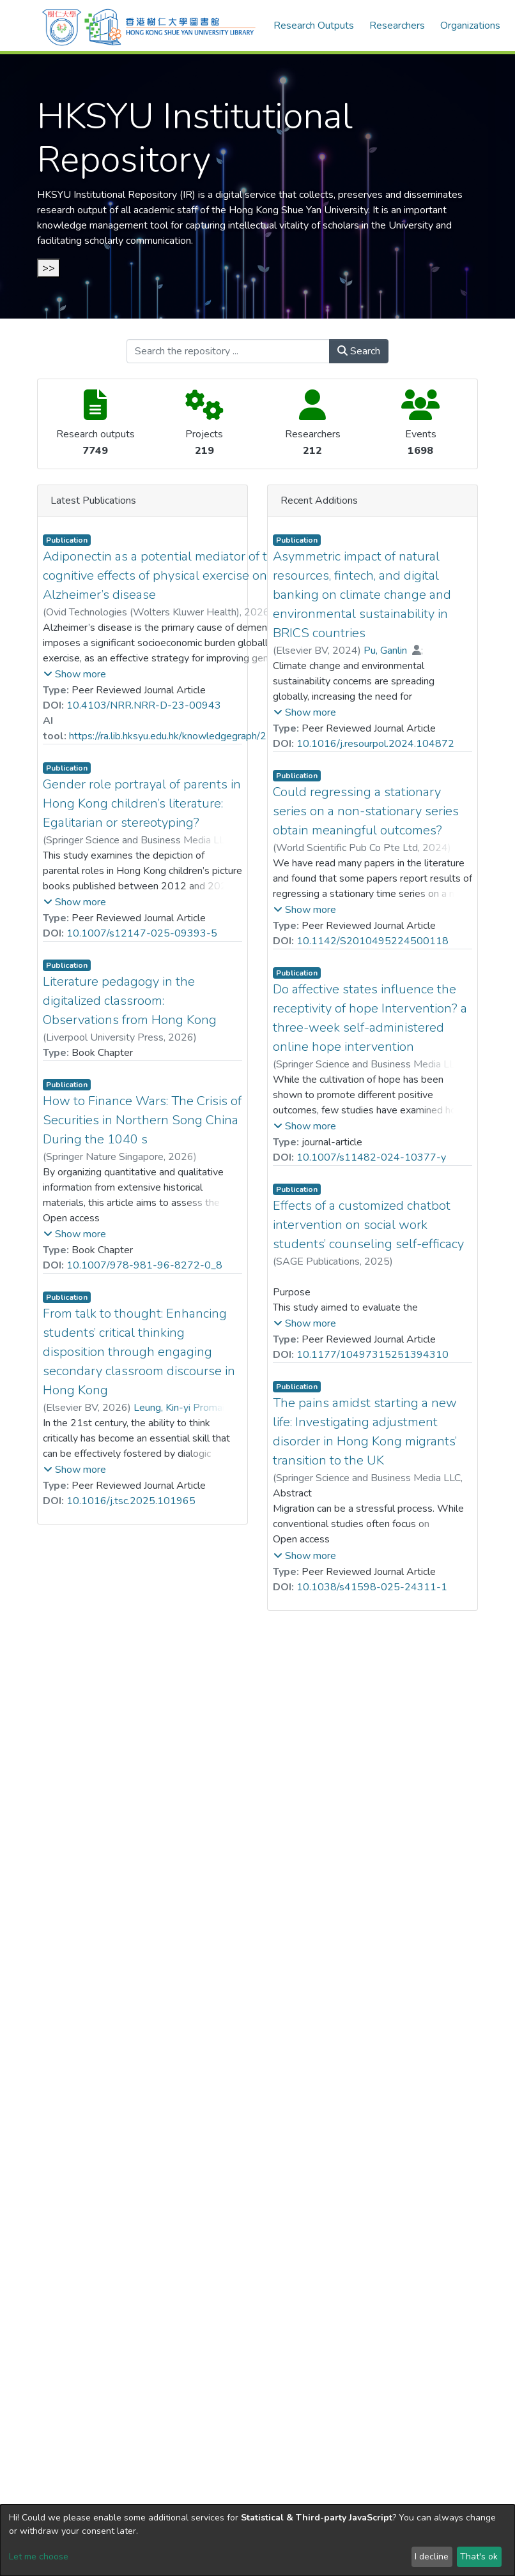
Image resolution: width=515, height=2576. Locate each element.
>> (48, 268)
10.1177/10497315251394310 (372, 1355)
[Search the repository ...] (228, 351)
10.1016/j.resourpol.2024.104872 (375, 744)
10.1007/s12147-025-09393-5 (141, 933)
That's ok (479, 2556)
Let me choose (38, 2556)
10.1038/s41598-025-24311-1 (371, 1587)
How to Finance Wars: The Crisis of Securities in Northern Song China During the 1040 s (142, 1120)
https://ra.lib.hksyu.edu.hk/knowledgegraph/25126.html (191, 736)
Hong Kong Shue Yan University (298, 210)
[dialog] (257, 2540)
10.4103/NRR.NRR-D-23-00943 (143, 705)
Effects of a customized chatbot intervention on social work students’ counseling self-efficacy (368, 1225)
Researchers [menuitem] (397, 26)
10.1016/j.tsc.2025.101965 (131, 1501)
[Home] (149, 25)
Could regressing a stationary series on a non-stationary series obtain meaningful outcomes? (366, 811)
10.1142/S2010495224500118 (372, 941)
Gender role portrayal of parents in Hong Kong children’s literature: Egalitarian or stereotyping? (142, 803)
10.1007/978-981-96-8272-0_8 (144, 1265)
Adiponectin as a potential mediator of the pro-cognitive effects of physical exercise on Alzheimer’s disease (176, 575)
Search (358, 351)
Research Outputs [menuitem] (313, 26)
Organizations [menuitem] (470, 26)
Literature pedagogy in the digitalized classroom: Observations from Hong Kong (130, 1000)
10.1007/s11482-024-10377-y (371, 1157)
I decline (432, 2556)
